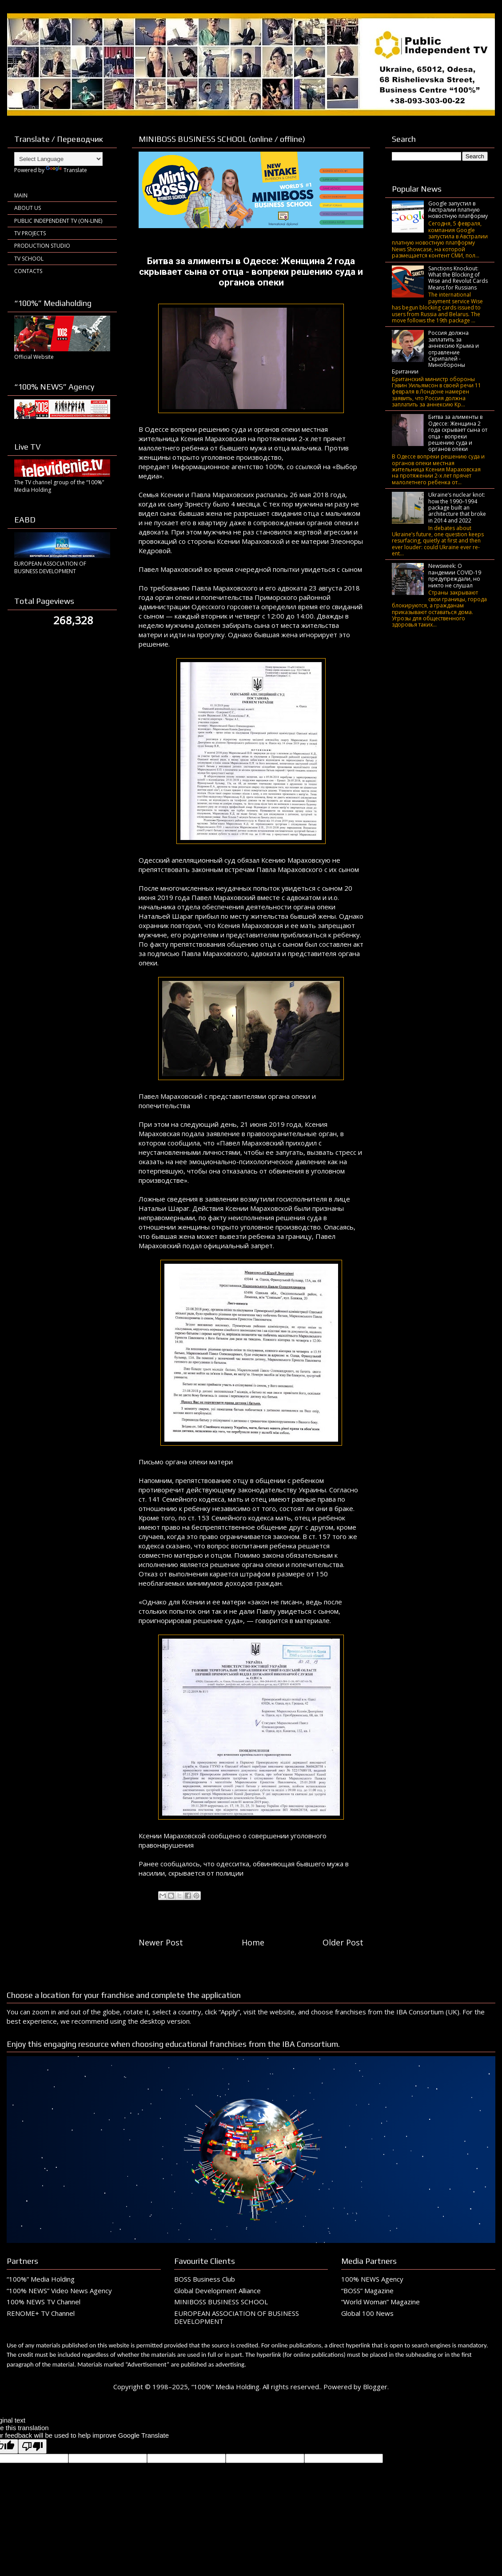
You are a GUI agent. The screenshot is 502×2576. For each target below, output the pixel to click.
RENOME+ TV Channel (41, 2313)
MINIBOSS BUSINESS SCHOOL (221, 2301)
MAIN (21, 195)
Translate (66, 170)
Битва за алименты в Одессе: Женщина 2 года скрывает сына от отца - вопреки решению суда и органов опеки (457, 433)
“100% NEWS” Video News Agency (59, 2290)
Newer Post (161, 1942)
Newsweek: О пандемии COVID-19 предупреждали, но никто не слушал (454, 575)
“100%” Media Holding (41, 2279)
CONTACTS (28, 271)
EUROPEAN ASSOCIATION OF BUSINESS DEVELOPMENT (236, 2317)
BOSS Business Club (204, 2279)
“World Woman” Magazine (380, 2301)
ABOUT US (27, 208)
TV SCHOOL (29, 258)
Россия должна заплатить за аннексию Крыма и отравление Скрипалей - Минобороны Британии (435, 352)
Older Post (343, 1942)
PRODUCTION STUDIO (42, 245)
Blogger (375, 2386)
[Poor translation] (32, 2446)
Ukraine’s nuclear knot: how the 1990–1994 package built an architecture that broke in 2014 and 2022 (457, 507)
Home (253, 1942)
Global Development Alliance (217, 2290)
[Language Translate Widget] (58, 159)
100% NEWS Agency (372, 2279)
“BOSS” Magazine (367, 2290)
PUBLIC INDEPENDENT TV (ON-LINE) (58, 221)
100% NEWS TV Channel (43, 2301)
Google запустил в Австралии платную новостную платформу (458, 210)
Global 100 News (367, 2313)
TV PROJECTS (30, 233)
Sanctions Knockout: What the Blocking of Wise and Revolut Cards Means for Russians (458, 278)
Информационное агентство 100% (227, 466)
